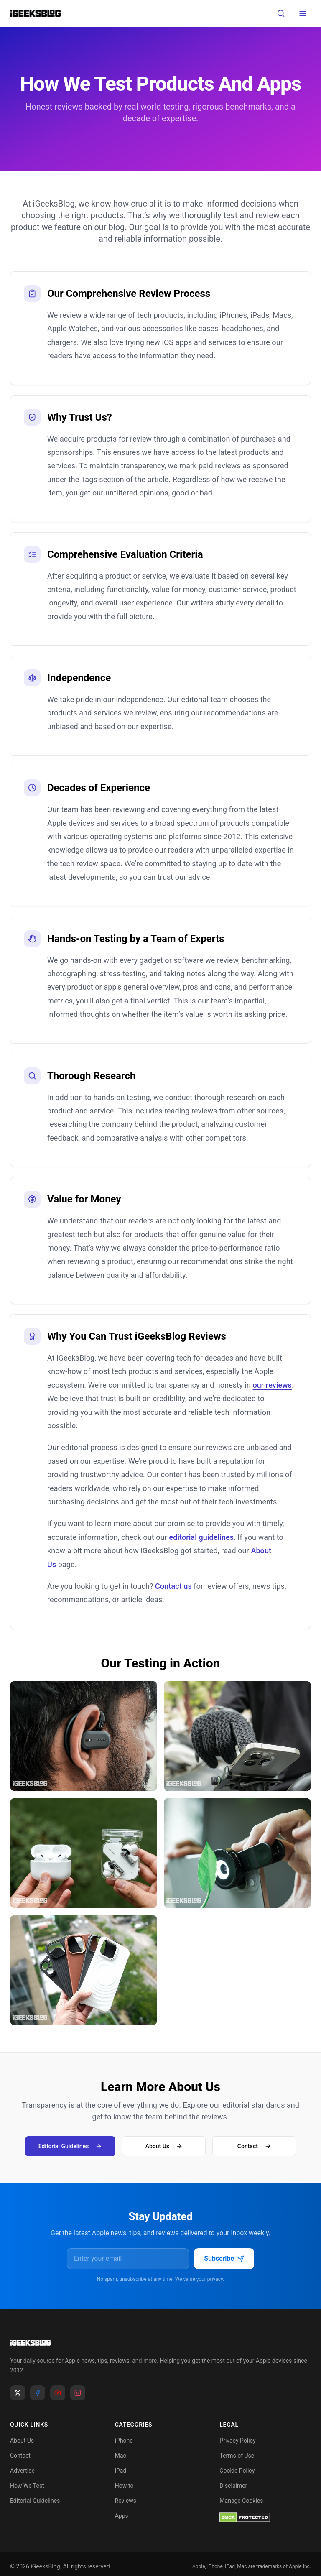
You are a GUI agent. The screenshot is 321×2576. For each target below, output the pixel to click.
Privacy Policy (237, 2440)
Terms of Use (236, 2455)
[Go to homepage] (160, 2342)
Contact (254, 2146)
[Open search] (281, 13)
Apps (121, 2515)
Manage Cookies (241, 2500)
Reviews (125, 2500)
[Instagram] (77, 2392)
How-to (124, 2485)
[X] (17, 2392)
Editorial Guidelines (70, 2146)
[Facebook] (37, 2392)
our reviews (272, 1385)
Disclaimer (233, 2485)
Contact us (173, 1586)
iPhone (124, 2440)
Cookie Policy (237, 2470)
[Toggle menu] (302, 13)
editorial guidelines (201, 1537)
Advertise (22, 2470)
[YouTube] (57, 2392)
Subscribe (224, 2258)
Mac (120, 2455)
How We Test (27, 2485)
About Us (164, 2146)
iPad (121, 2470)
